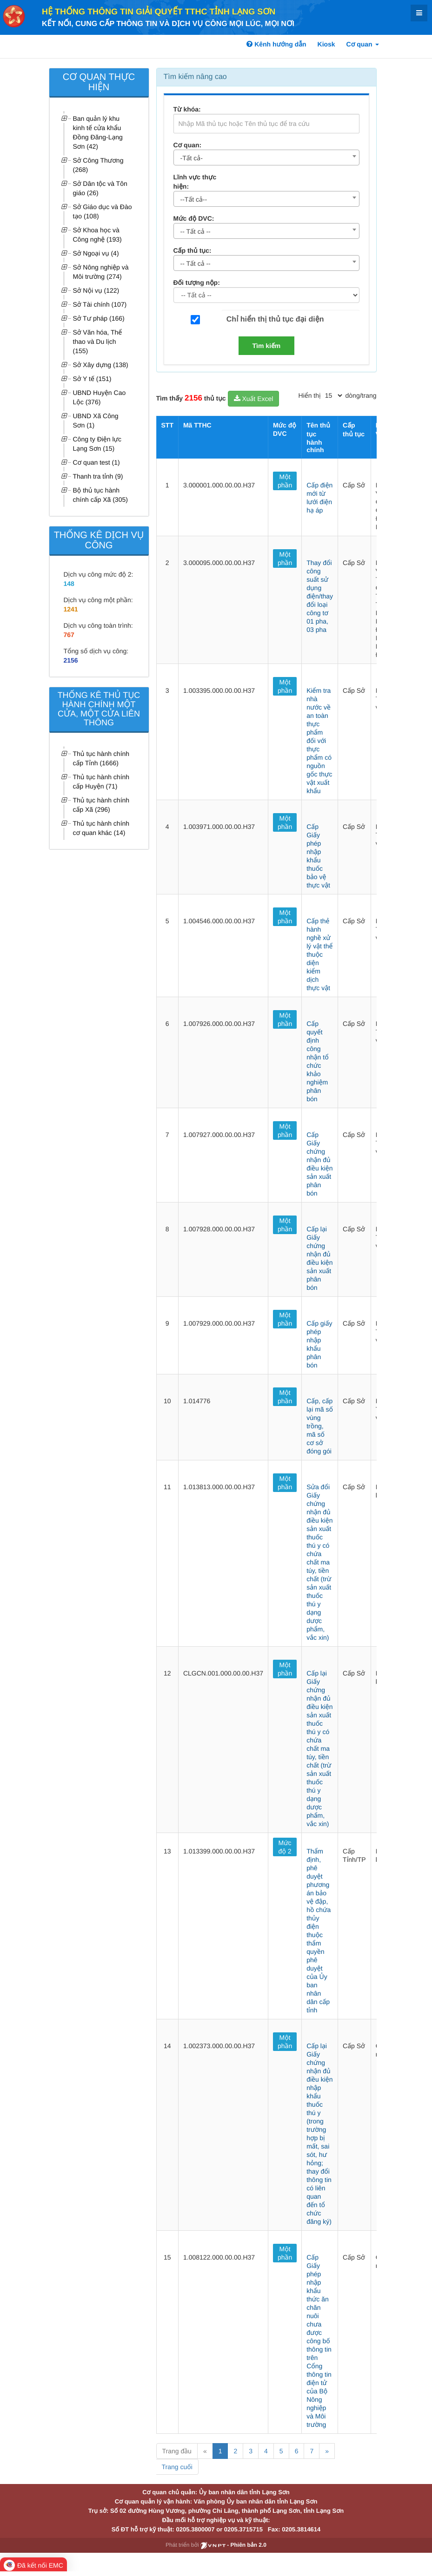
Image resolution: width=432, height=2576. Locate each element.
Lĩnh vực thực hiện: (195, 181)
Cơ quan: (187, 145)
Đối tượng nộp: (196, 282)
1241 (71, 609)
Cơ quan (362, 44)
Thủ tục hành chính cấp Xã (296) (101, 804)
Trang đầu (177, 2451)
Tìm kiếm (267, 345)
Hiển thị (310, 395)
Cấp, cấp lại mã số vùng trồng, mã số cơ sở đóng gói (319, 1426)
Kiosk (326, 44)
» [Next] (327, 2451)
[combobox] (266, 157)
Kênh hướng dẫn (276, 44)
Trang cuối (177, 2467)
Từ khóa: (187, 109)
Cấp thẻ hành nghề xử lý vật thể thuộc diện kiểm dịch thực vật (319, 954)
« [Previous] (205, 2451)
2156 (71, 660)
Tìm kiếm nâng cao (195, 77)
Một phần (285, 481)
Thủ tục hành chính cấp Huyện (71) (101, 781)
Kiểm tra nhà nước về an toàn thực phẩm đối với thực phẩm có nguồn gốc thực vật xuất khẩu (319, 741)
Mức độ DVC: (193, 218)
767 (69, 634)
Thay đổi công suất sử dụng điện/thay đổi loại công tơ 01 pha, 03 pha (319, 596)
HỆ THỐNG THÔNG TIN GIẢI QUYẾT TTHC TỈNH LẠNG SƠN (158, 11)
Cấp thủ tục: (192, 250)
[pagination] (333, 395)
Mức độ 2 (285, 1847)
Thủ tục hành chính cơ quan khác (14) (101, 828)
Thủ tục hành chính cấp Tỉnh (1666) (101, 758)
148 (69, 583)
